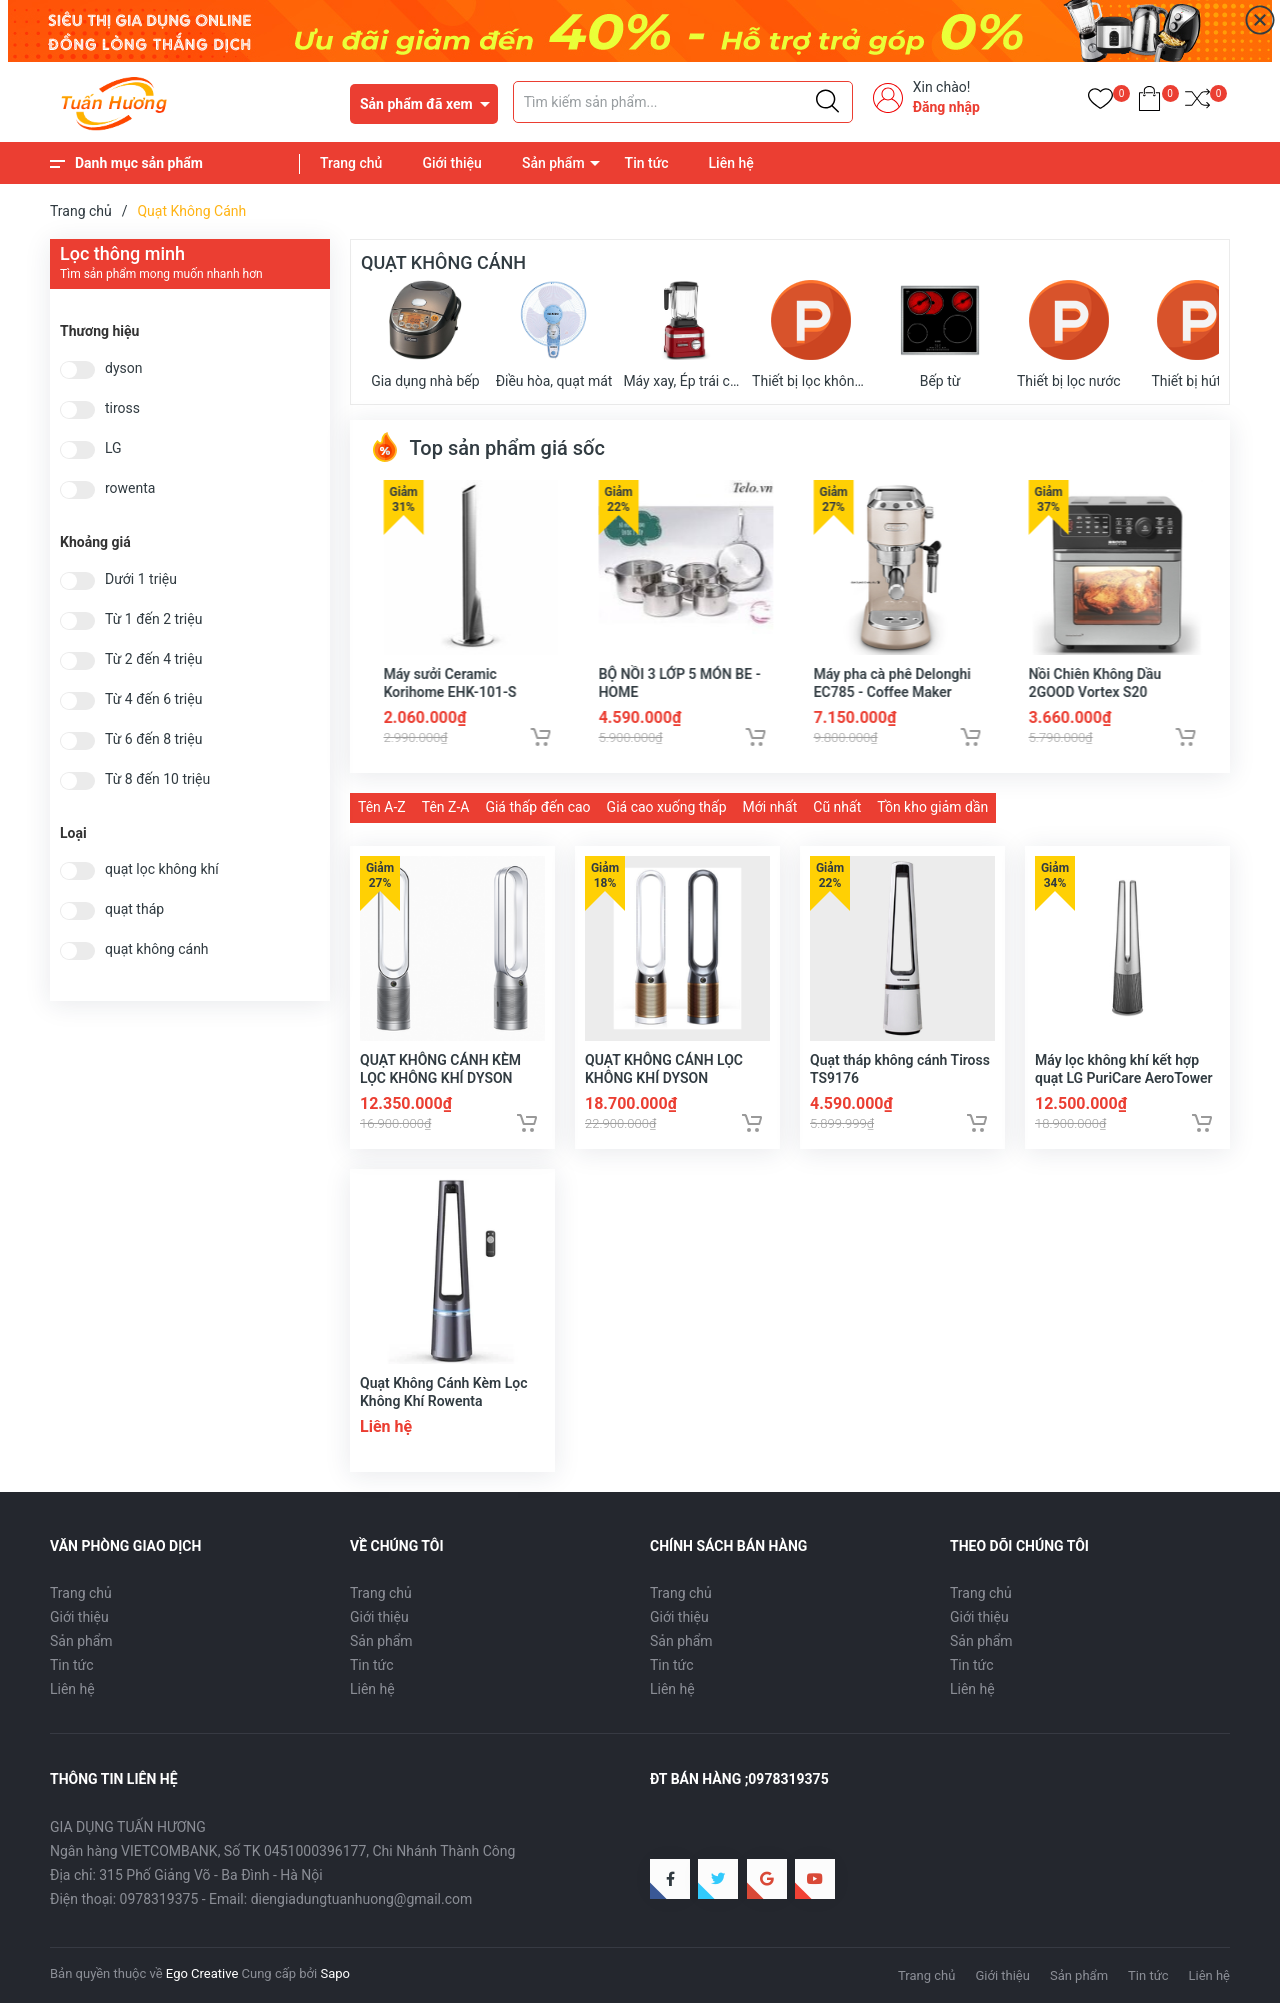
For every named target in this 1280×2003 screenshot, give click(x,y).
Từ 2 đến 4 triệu (153, 659)
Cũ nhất (837, 807)
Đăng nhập (946, 107)
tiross (122, 408)
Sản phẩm (553, 163)
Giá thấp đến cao (537, 807)
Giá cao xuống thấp (667, 807)
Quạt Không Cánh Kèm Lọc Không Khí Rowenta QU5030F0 (444, 1401)
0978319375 (159, 1899)
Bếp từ (940, 334)
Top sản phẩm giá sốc (487, 448)
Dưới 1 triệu (141, 579)
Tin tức (647, 163)
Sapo (335, 1973)
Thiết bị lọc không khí (811, 334)
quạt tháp (134, 909)
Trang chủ (351, 163)
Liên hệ (731, 163)
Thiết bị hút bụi (1197, 334)
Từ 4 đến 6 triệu (153, 699)
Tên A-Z (382, 807)
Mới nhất (770, 807)
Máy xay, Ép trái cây (682, 334)
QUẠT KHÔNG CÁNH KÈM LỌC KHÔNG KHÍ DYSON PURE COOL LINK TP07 (440, 1078)
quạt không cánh (157, 949)
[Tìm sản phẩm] (683, 102)
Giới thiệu (452, 163)
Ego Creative (202, 1973)
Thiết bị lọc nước (1069, 334)
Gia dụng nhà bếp (425, 334)
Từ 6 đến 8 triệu (153, 739)
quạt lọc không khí (162, 869)
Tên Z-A (446, 807)
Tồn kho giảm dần (932, 807)
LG (113, 448)
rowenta (130, 488)
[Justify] (827, 102)
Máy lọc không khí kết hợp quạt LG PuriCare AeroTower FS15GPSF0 (1124, 1078)
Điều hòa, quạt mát (554, 334)
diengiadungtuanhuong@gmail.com (362, 1899)
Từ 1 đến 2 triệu (153, 619)
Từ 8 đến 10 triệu (157, 779)
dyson (123, 368)
